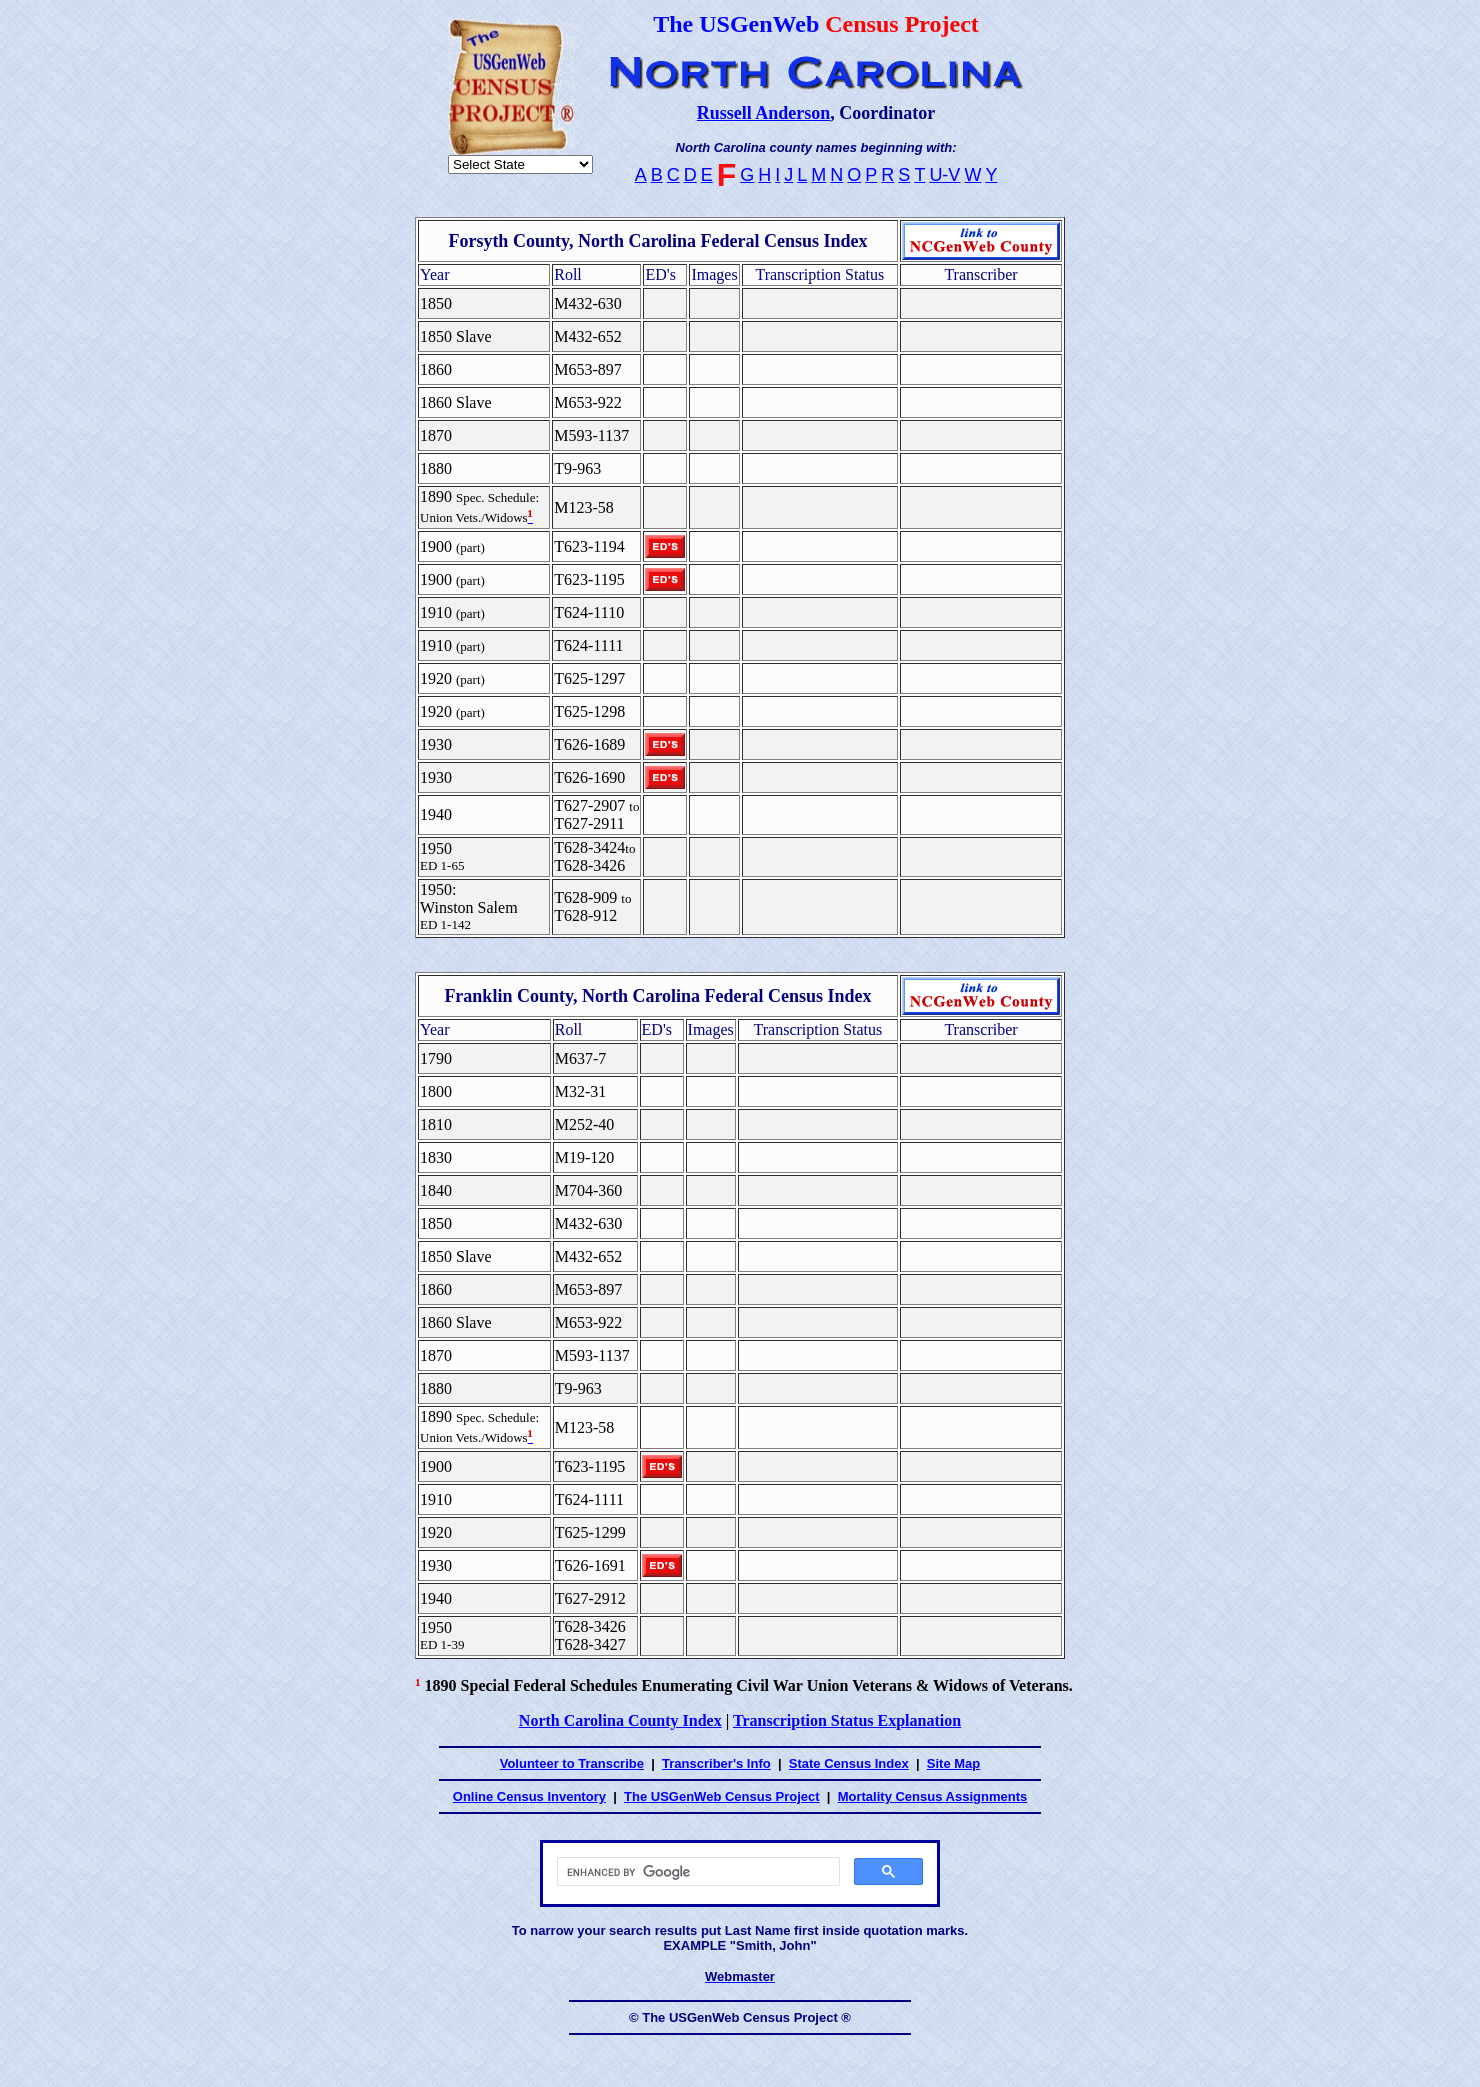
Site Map (953, 1763)
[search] (696, 1872)
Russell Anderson (764, 113)
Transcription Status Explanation (847, 1720)
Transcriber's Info (716, 1763)
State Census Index (849, 1763)
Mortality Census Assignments (933, 1796)
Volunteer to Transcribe (572, 1763)
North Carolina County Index (620, 1720)
